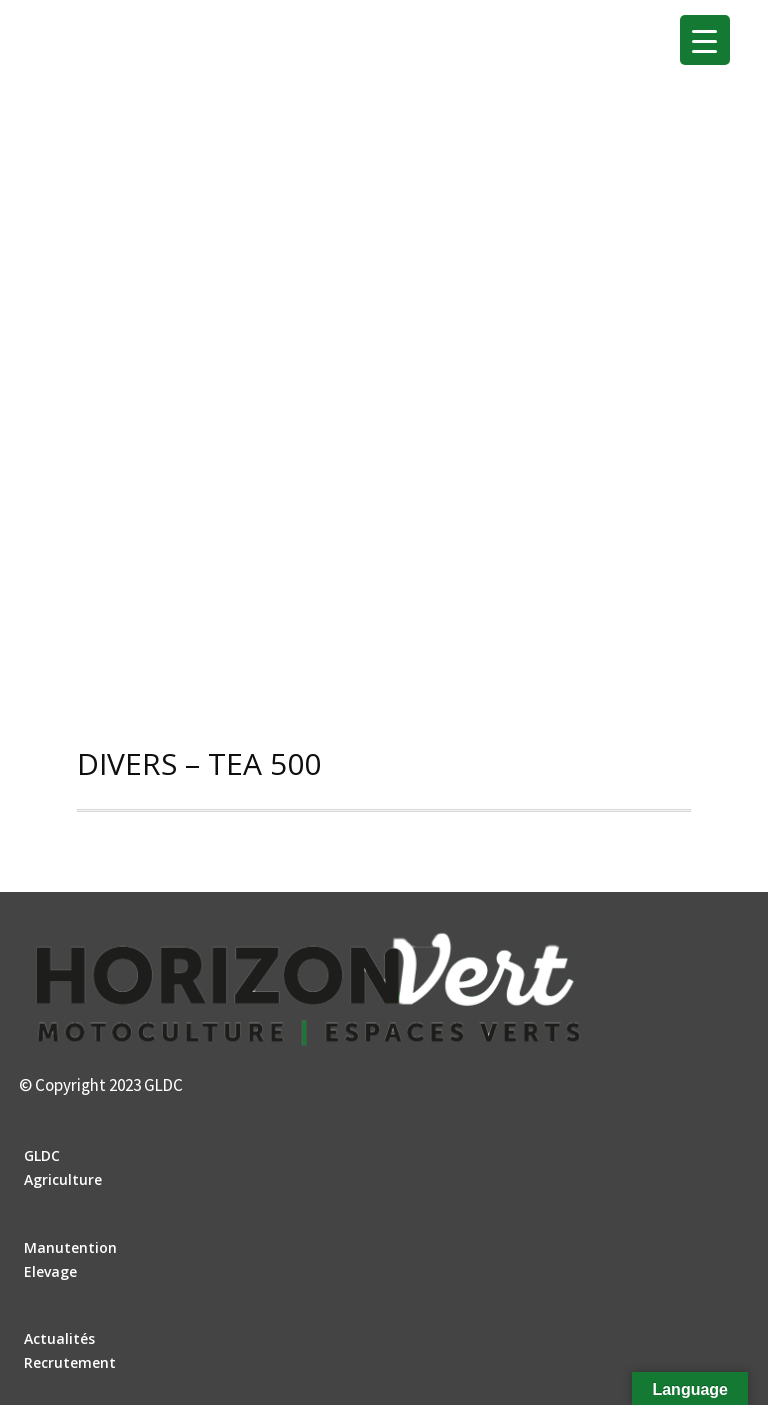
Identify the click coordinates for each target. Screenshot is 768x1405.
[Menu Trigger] (705, 40)
